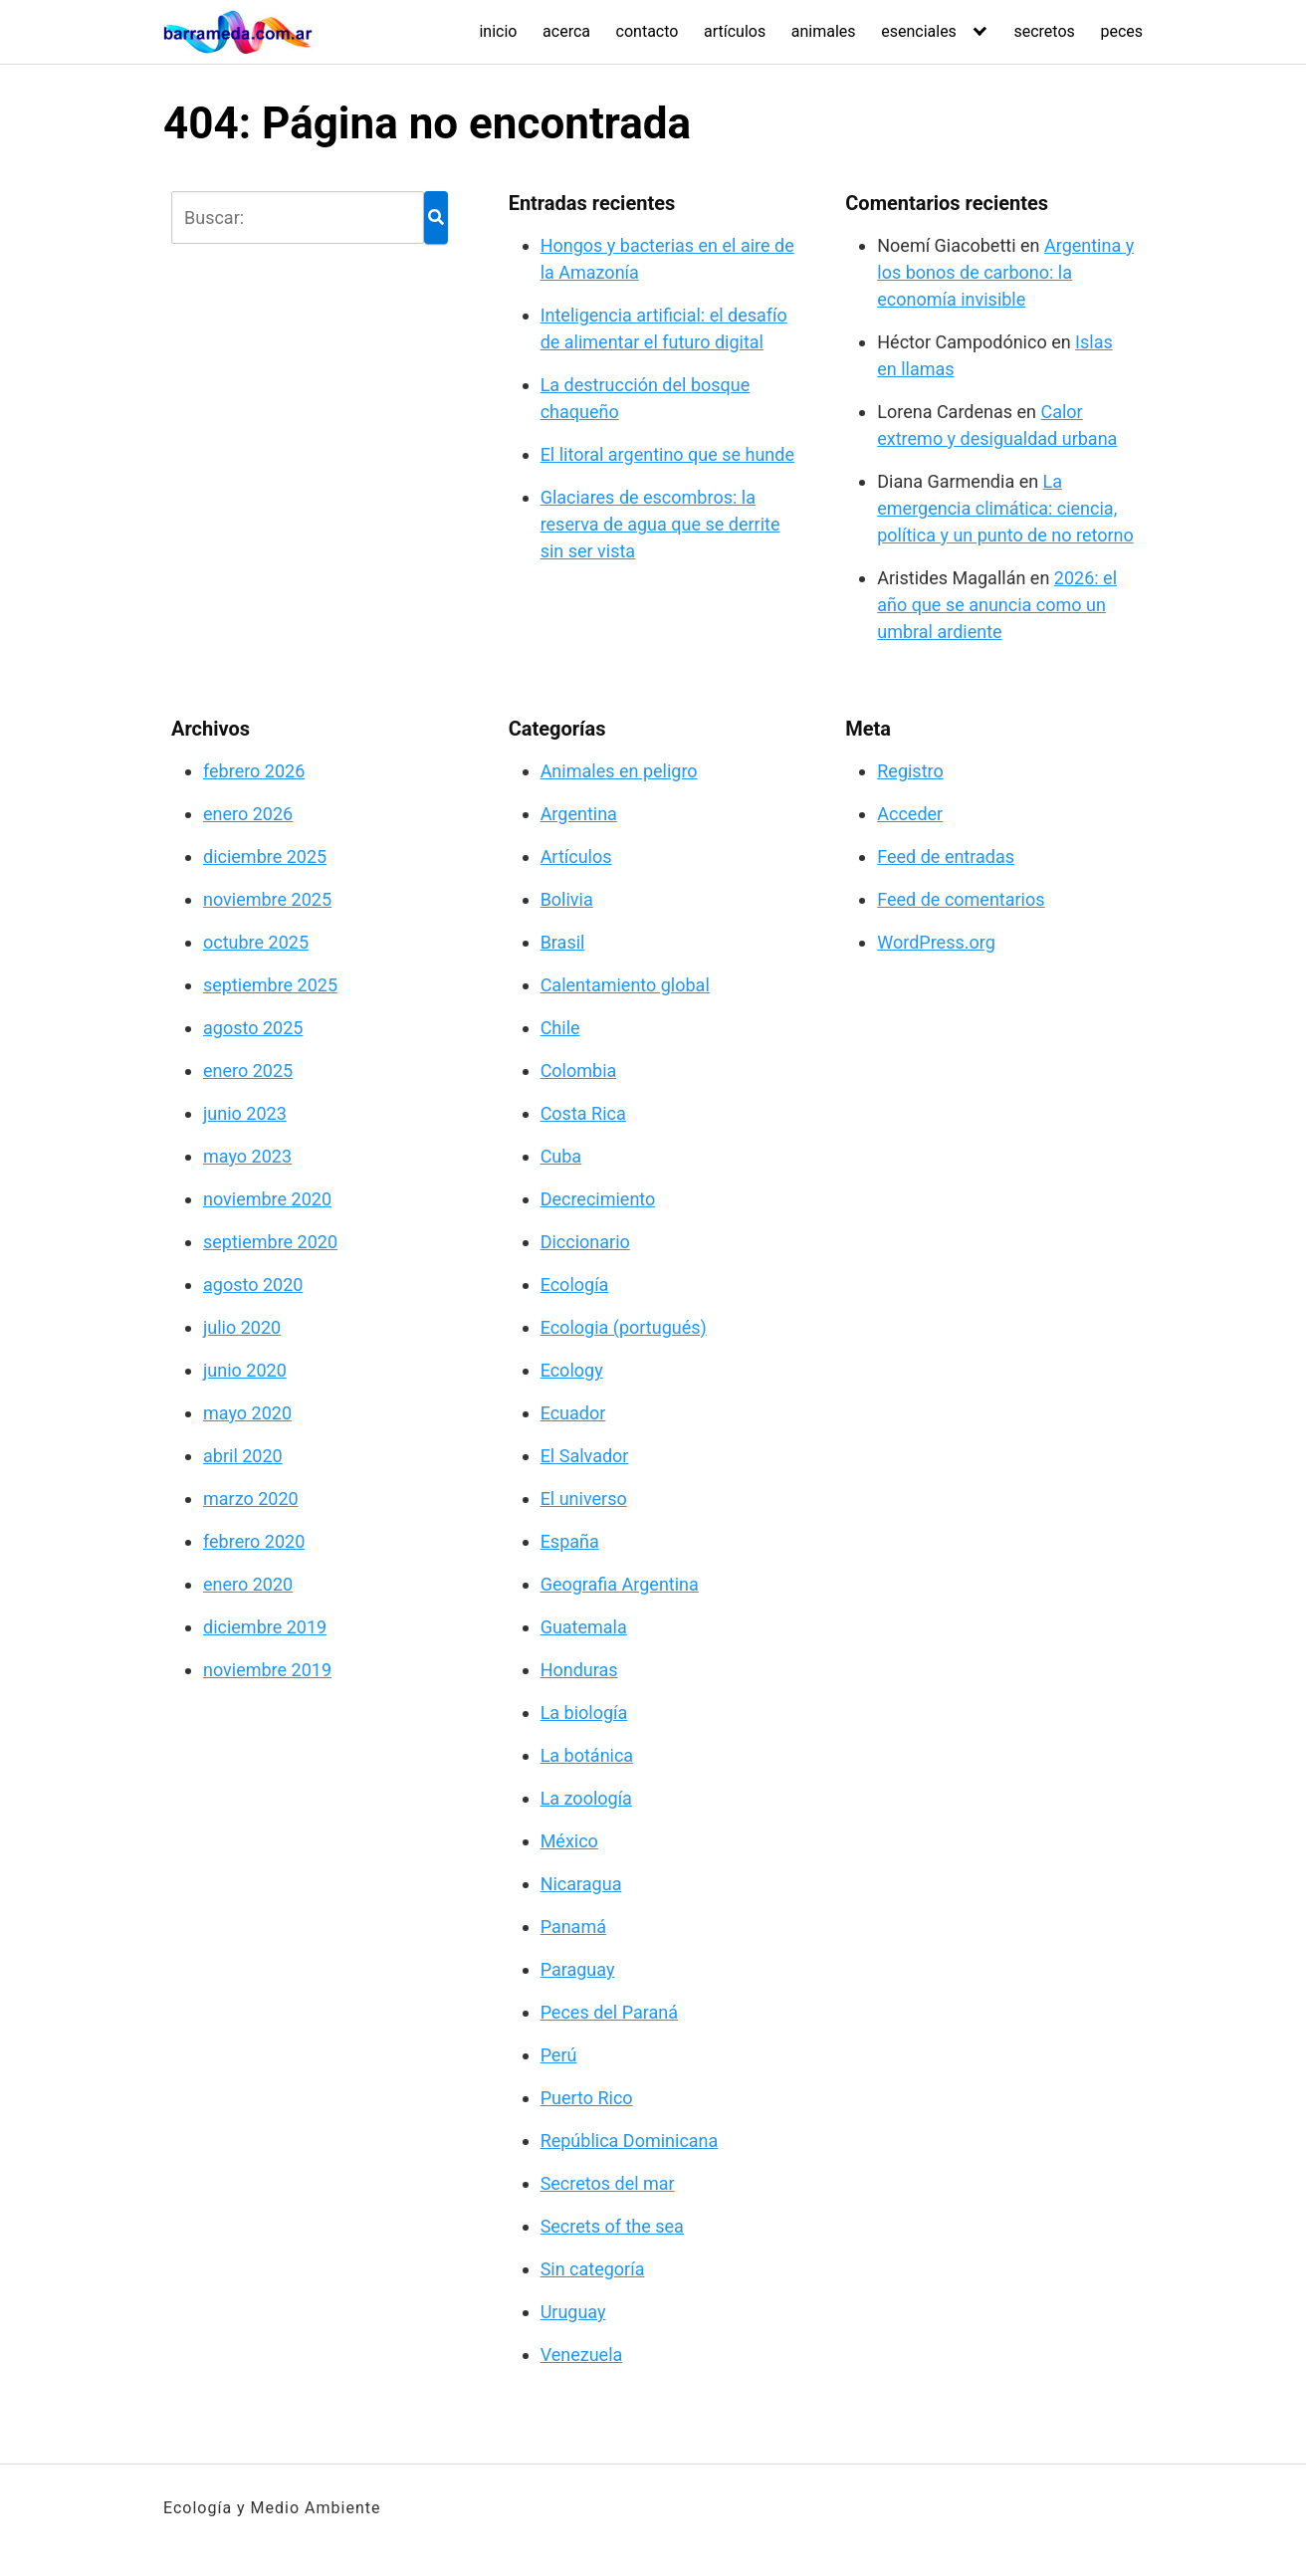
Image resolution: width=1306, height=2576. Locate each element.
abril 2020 (243, 1455)
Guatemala (584, 1626)
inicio (498, 31)
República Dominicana (630, 2140)
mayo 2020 (247, 1412)
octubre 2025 (256, 942)
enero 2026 (248, 813)
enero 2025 (248, 1070)
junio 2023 (245, 1113)
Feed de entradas (945, 856)
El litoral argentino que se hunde (667, 454)
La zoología (586, 1798)
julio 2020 (242, 1327)
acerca (566, 31)
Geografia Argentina (620, 1584)
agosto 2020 (253, 1284)
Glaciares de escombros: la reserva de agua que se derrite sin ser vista (660, 524)
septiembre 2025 (270, 984)
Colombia (579, 1070)
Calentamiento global (625, 984)
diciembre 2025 (264, 856)
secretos (1043, 31)
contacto (647, 31)
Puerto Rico (587, 2097)
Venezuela (582, 2354)
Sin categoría (593, 2268)
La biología (584, 1712)
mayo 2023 (247, 1156)
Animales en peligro (619, 770)
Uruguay (573, 2311)
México (569, 1840)
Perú (559, 2054)
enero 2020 (248, 1584)
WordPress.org (936, 942)
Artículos (576, 856)
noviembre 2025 (267, 899)
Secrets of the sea (612, 2226)
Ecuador (573, 1412)
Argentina (579, 813)
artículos (734, 31)
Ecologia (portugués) (624, 1327)
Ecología (575, 1284)
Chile (560, 1027)
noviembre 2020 (267, 1198)
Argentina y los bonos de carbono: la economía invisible (1005, 272)
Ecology (572, 1370)
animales (823, 31)
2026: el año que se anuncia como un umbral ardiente (997, 604)
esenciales (919, 31)
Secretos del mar (608, 2183)
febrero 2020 (254, 1541)
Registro (910, 770)
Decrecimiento (598, 1198)
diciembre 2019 (264, 1626)
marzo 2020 (251, 1498)
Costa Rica (583, 1113)
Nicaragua (581, 1883)
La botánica (587, 1755)
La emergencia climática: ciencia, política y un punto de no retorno (1005, 508)
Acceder (910, 813)
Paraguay (578, 1969)
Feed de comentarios (960, 899)
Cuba (561, 1156)
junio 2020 (245, 1370)
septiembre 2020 (270, 1241)
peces (1121, 31)
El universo (584, 1498)
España (570, 1541)
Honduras (579, 1669)
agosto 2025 (253, 1027)
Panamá (573, 1926)
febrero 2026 (254, 770)
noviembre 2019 (267, 1669)
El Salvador (585, 1455)
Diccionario (585, 1241)
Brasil (563, 942)
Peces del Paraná (609, 2012)
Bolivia (567, 899)
